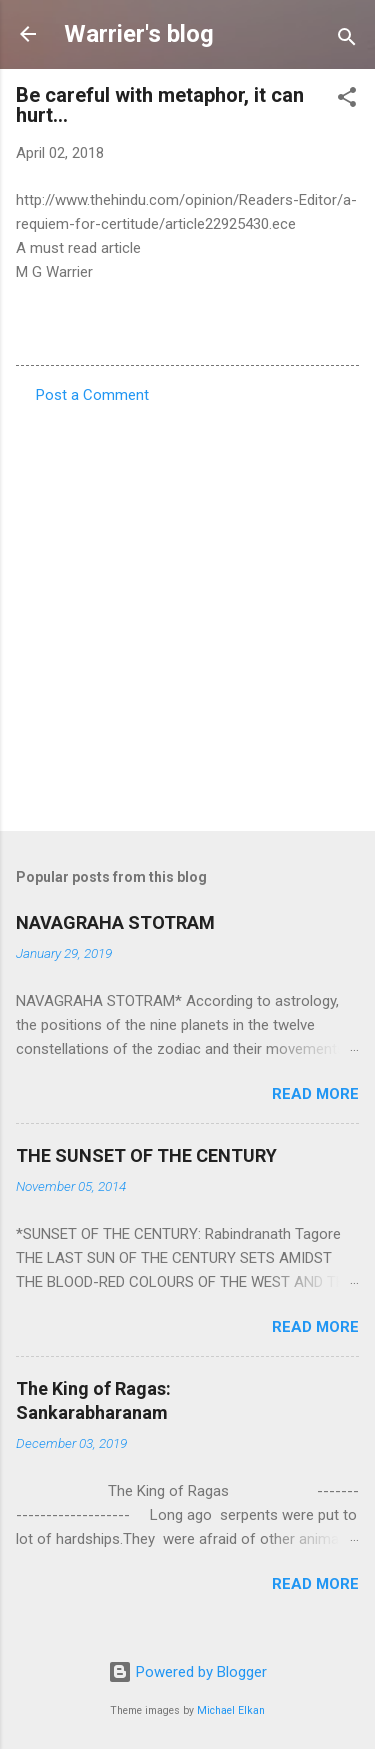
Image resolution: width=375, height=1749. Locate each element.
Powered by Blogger (187, 1672)
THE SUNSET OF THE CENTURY (146, 1155)
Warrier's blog (139, 34)
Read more (315, 1094)
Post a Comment (92, 395)
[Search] (347, 40)
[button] (347, 100)
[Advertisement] (187, 611)
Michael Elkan (231, 1710)
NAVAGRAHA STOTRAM (115, 922)
